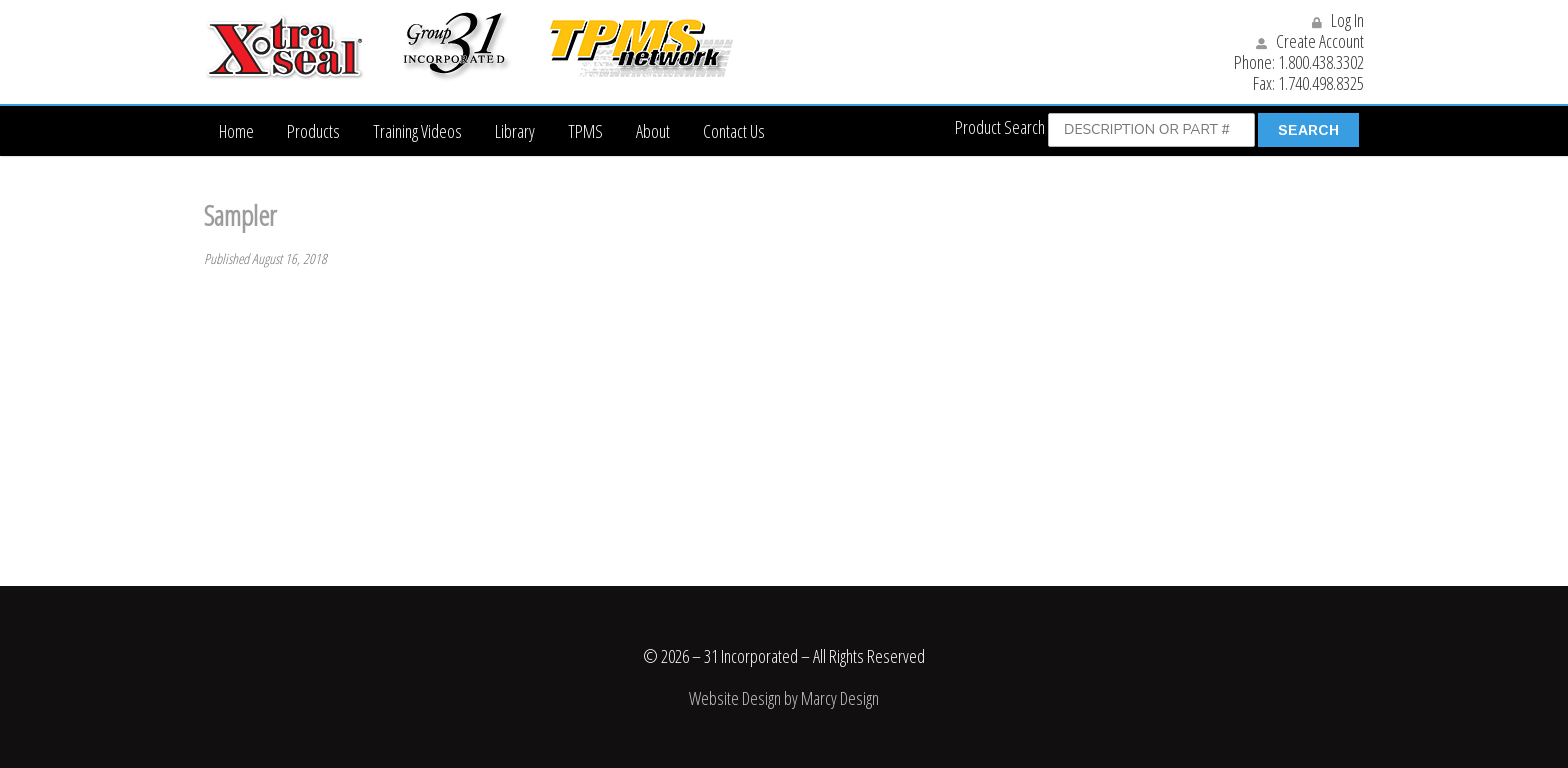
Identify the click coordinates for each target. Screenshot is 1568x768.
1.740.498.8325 (1321, 83)
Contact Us (734, 131)
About (653, 131)
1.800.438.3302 (1321, 62)
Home (236, 131)
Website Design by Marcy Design (784, 698)
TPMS (585, 131)
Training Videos (417, 131)
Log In (1338, 20)
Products (313, 131)
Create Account (1310, 41)
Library (515, 131)
